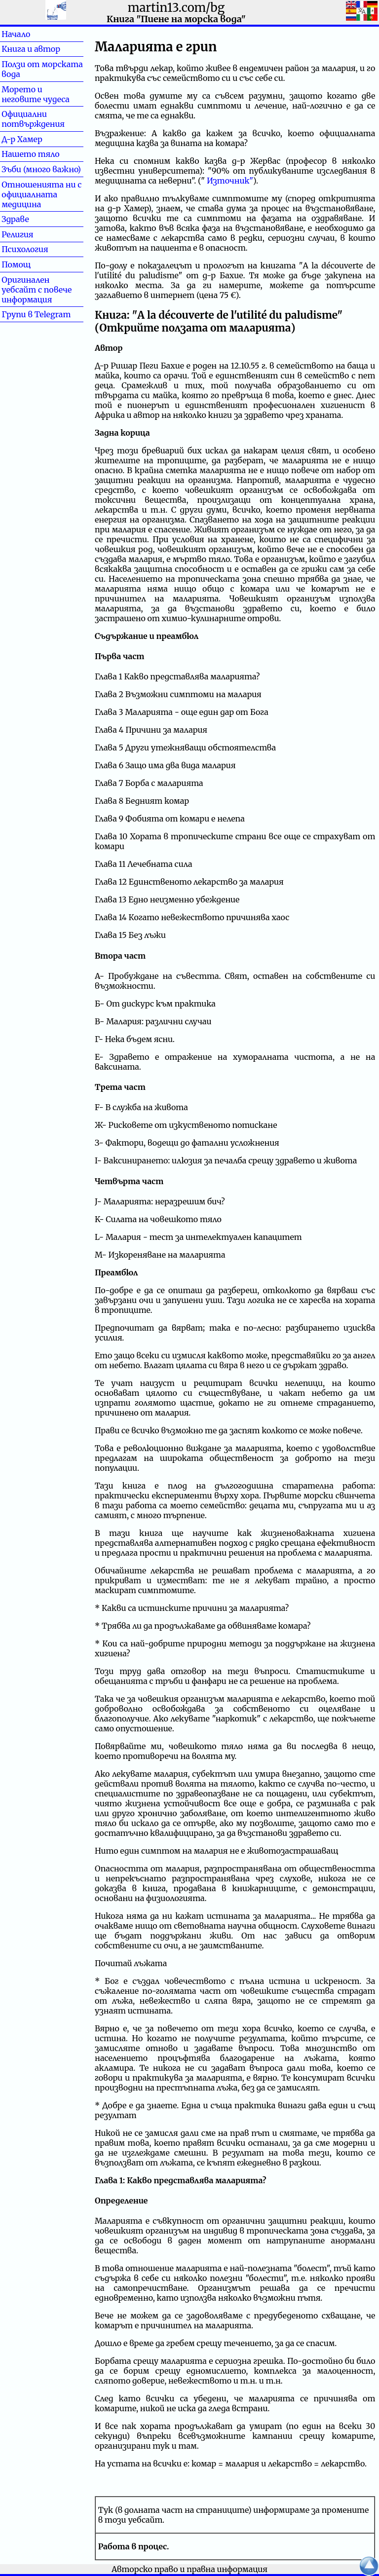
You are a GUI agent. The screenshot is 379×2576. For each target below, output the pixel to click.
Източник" (230, 181)
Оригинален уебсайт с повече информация (36, 289)
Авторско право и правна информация (189, 2569)
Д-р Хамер (21, 139)
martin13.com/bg (176, 7)
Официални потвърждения (33, 119)
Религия (33, 234)
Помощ (31, 264)
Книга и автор (30, 49)
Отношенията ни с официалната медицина (41, 194)
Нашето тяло (30, 154)
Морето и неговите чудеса (35, 94)
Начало (31, 34)
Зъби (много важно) (41, 169)
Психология (24, 249)
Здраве (31, 219)
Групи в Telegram (36, 314)
